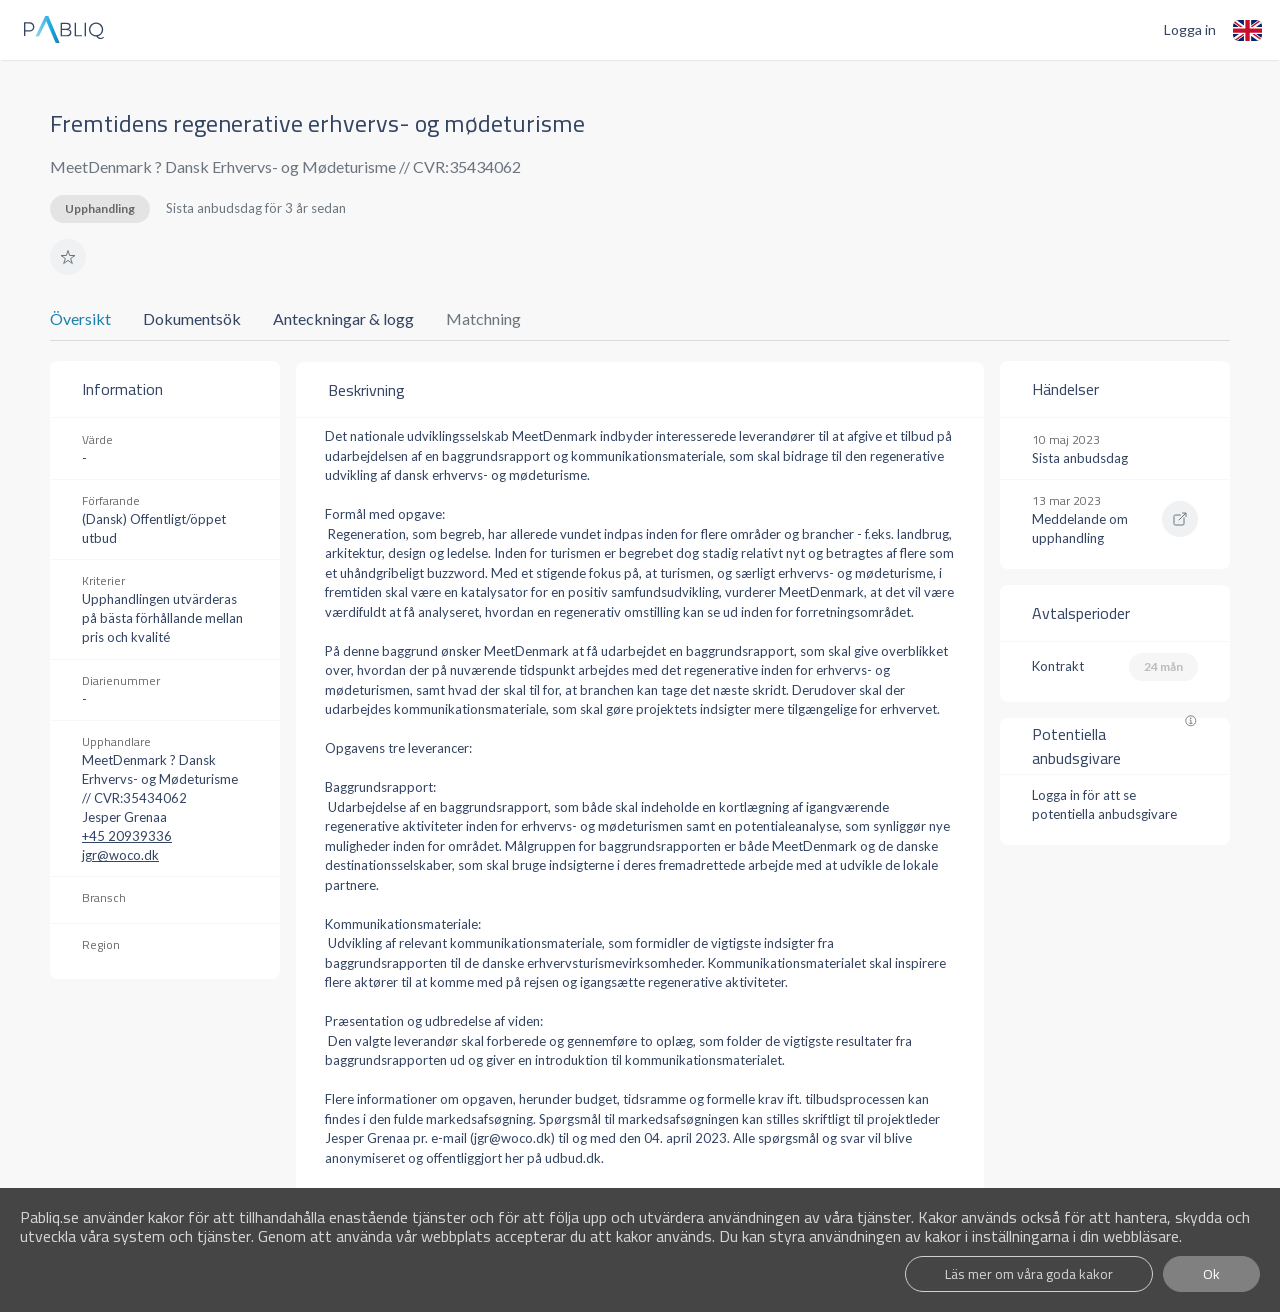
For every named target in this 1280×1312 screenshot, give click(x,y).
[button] (68, 257)
